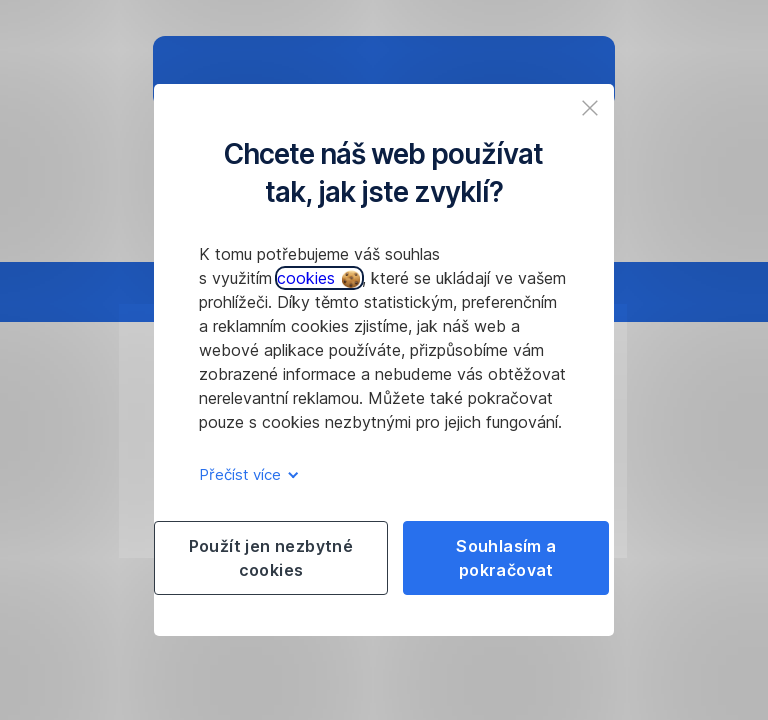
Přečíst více (245, 474)
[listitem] (590, 108)
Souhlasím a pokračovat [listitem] (506, 558)
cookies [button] (318, 278)
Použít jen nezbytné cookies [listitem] (271, 558)
